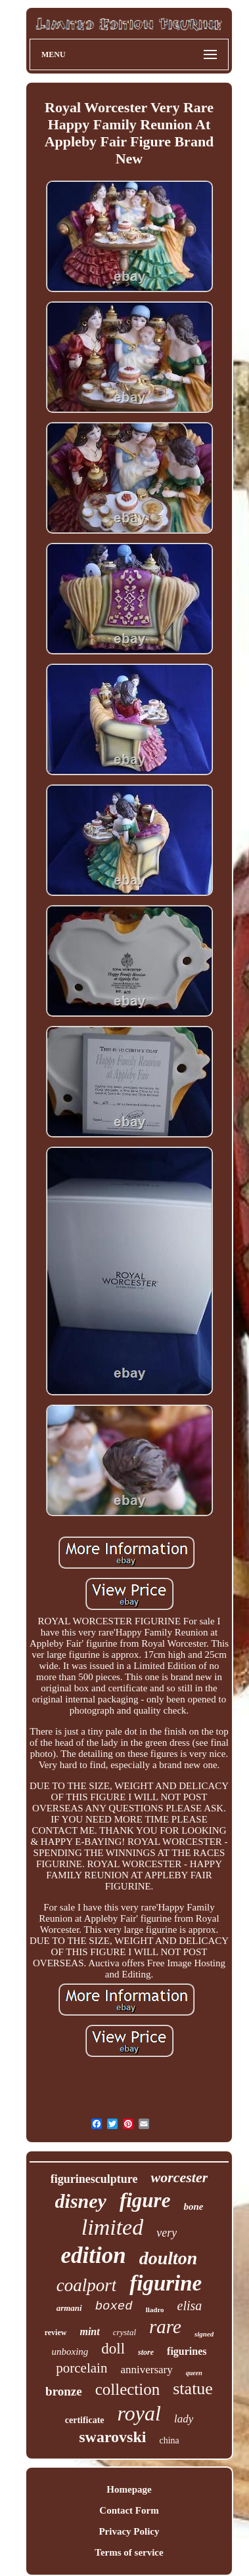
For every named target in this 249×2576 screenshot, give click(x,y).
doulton (168, 2258)
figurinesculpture (94, 2178)
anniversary (146, 2369)
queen (194, 2372)
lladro (155, 2309)
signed (204, 2334)
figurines (186, 2351)
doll (113, 2348)
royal (139, 2413)
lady (183, 2419)
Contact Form (128, 2510)
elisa (189, 2305)
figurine (165, 2283)
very (166, 2232)
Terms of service (129, 2552)
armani (69, 2308)
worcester (179, 2177)
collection (127, 2389)
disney (80, 2201)
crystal (124, 2332)
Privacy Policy (129, 2531)
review (56, 2332)
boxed (114, 2306)
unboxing (69, 2351)
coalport (87, 2285)
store (146, 2352)
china (169, 2440)
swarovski (112, 2436)
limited (112, 2227)
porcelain (81, 2368)
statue (193, 2388)
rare (165, 2326)
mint (89, 2331)
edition (93, 2255)
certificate (84, 2420)
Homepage (128, 2489)
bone (193, 2206)
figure (145, 2200)
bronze (63, 2391)
